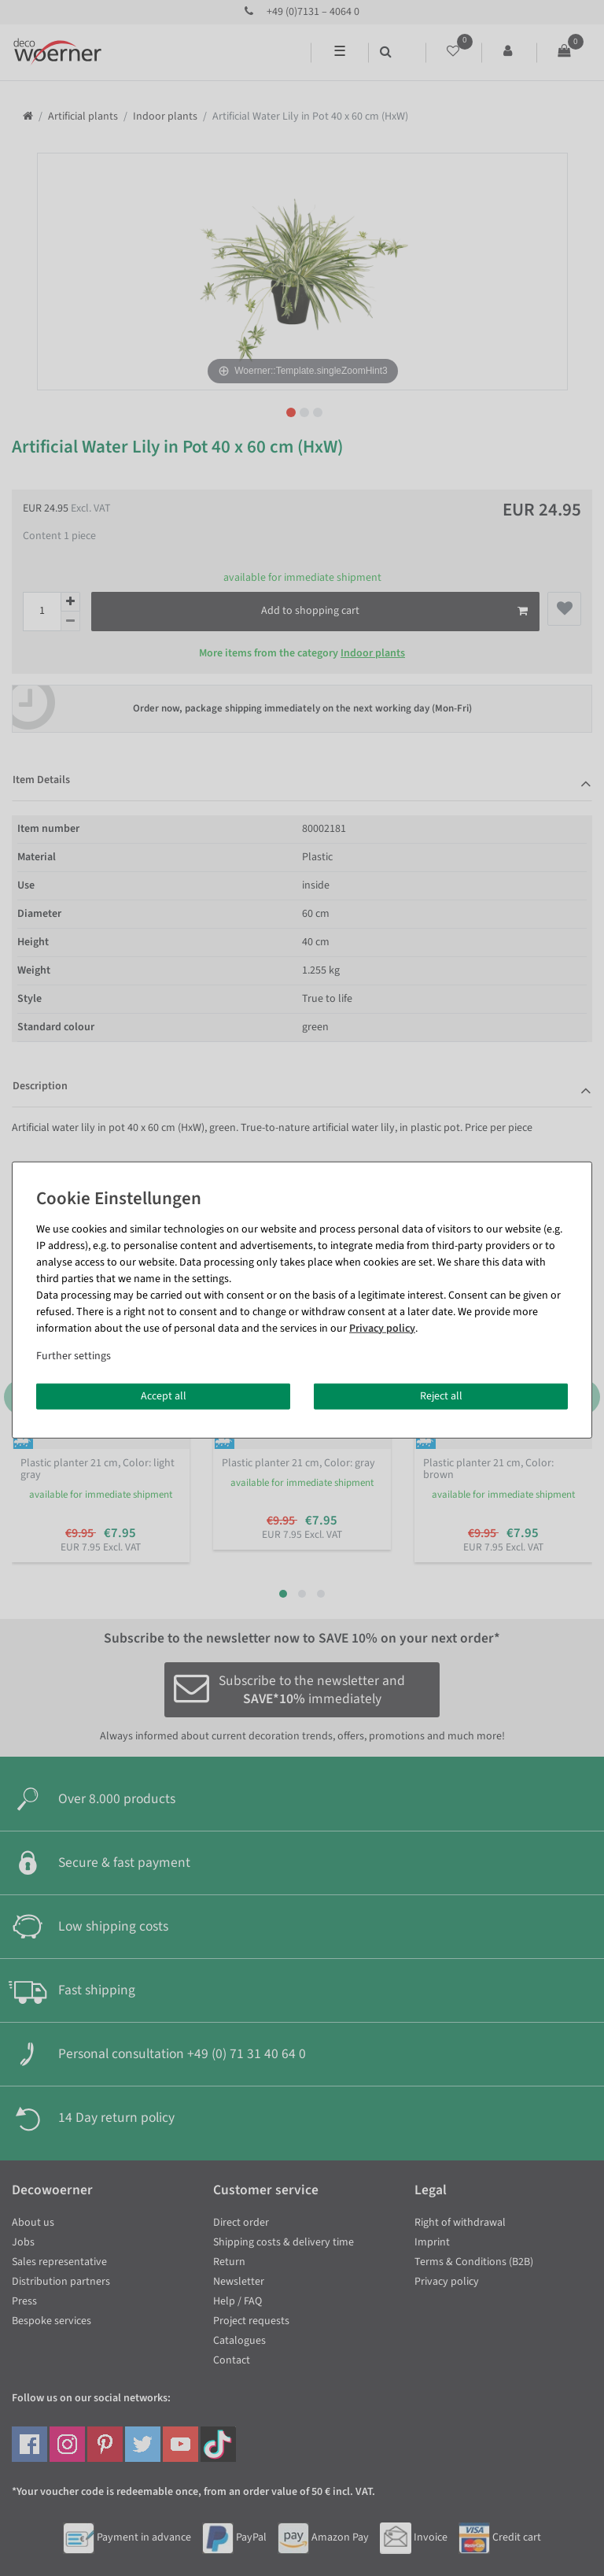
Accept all (163, 1395)
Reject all (441, 1395)
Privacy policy (382, 1328)
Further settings (73, 1355)
